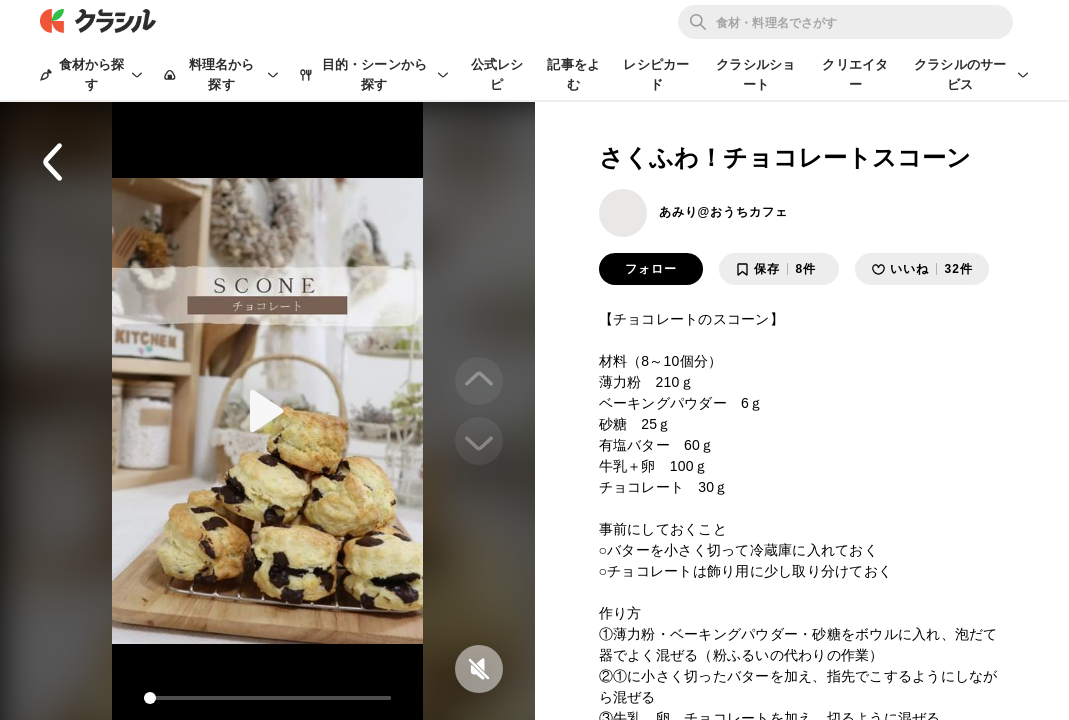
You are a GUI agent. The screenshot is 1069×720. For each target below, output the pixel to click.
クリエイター (855, 74)
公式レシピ (497, 74)
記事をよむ (573, 74)
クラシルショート (755, 74)
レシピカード (656, 74)
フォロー (651, 269)
